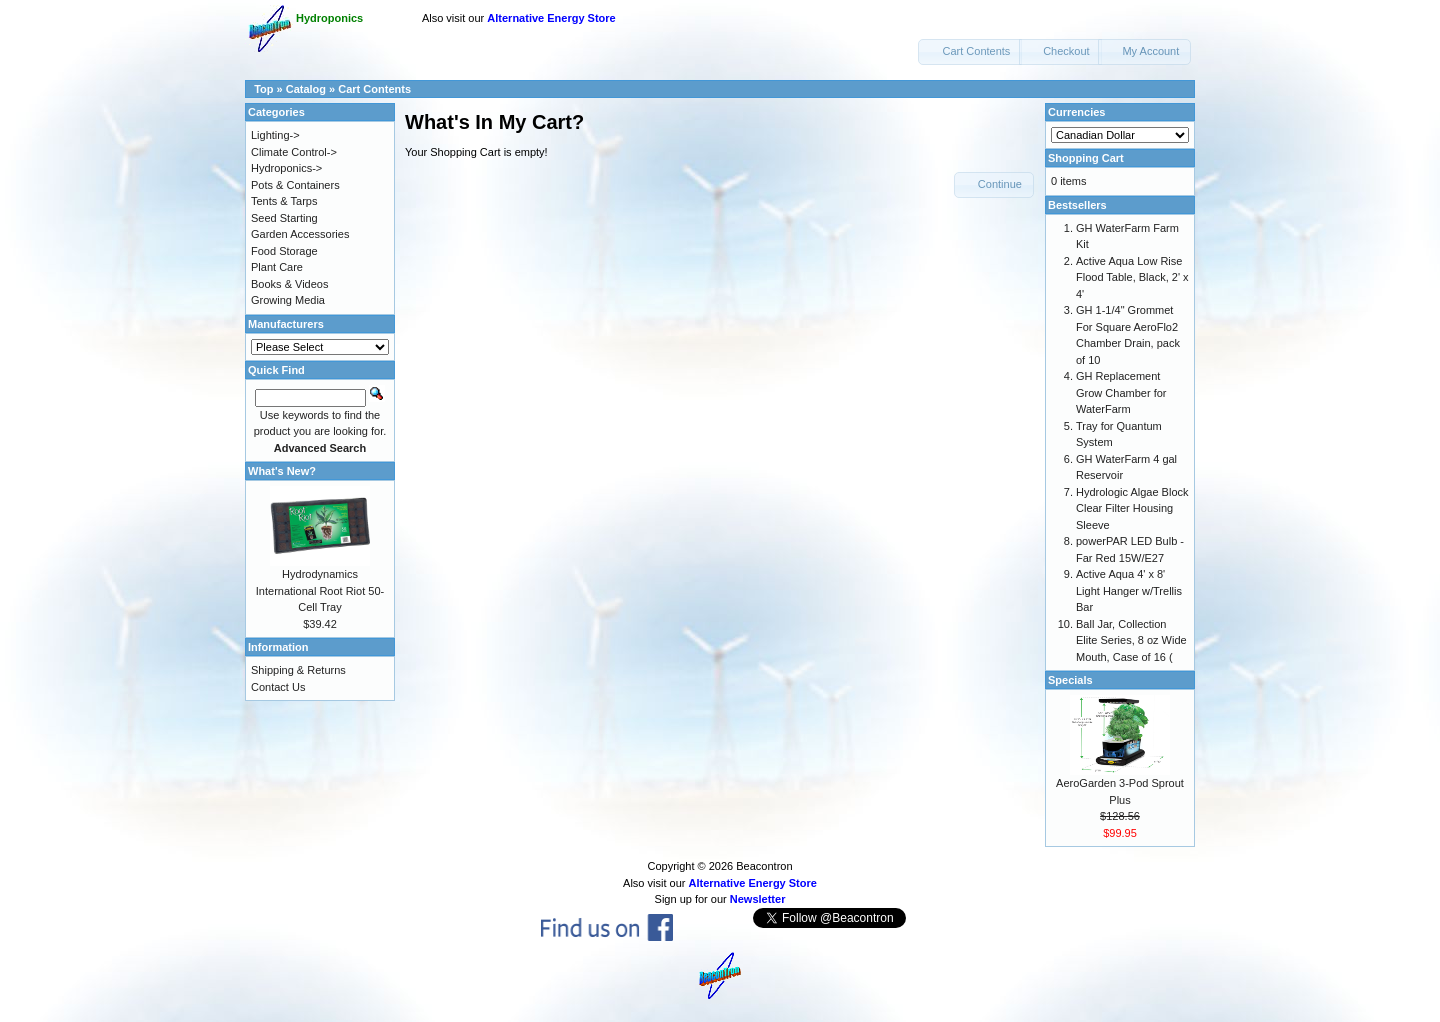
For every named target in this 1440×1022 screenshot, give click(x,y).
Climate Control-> (294, 152)
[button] (970, 52)
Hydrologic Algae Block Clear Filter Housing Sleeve (1132, 508)
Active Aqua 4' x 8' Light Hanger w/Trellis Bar (1129, 590)
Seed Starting (284, 218)
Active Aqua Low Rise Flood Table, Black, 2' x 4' (1132, 277)
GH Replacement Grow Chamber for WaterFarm (1121, 392)
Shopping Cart (1086, 158)
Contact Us (278, 687)
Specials (1070, 680)
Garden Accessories (300, 234)
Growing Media (288, 300)
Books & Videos (289, 284)
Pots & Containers (295, 185)
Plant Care (277, 267)
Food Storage (284, 251)
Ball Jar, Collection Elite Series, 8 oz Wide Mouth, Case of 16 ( (1131, 640)
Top (263, 89)
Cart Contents (374, 89)
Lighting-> (275, 135)
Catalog (306, 89)
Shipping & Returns (298, 670)
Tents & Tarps (284, 201)
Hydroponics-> (286, 168)
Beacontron (764, 866)
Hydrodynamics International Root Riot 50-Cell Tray (320, 590)
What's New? (282, 471)
